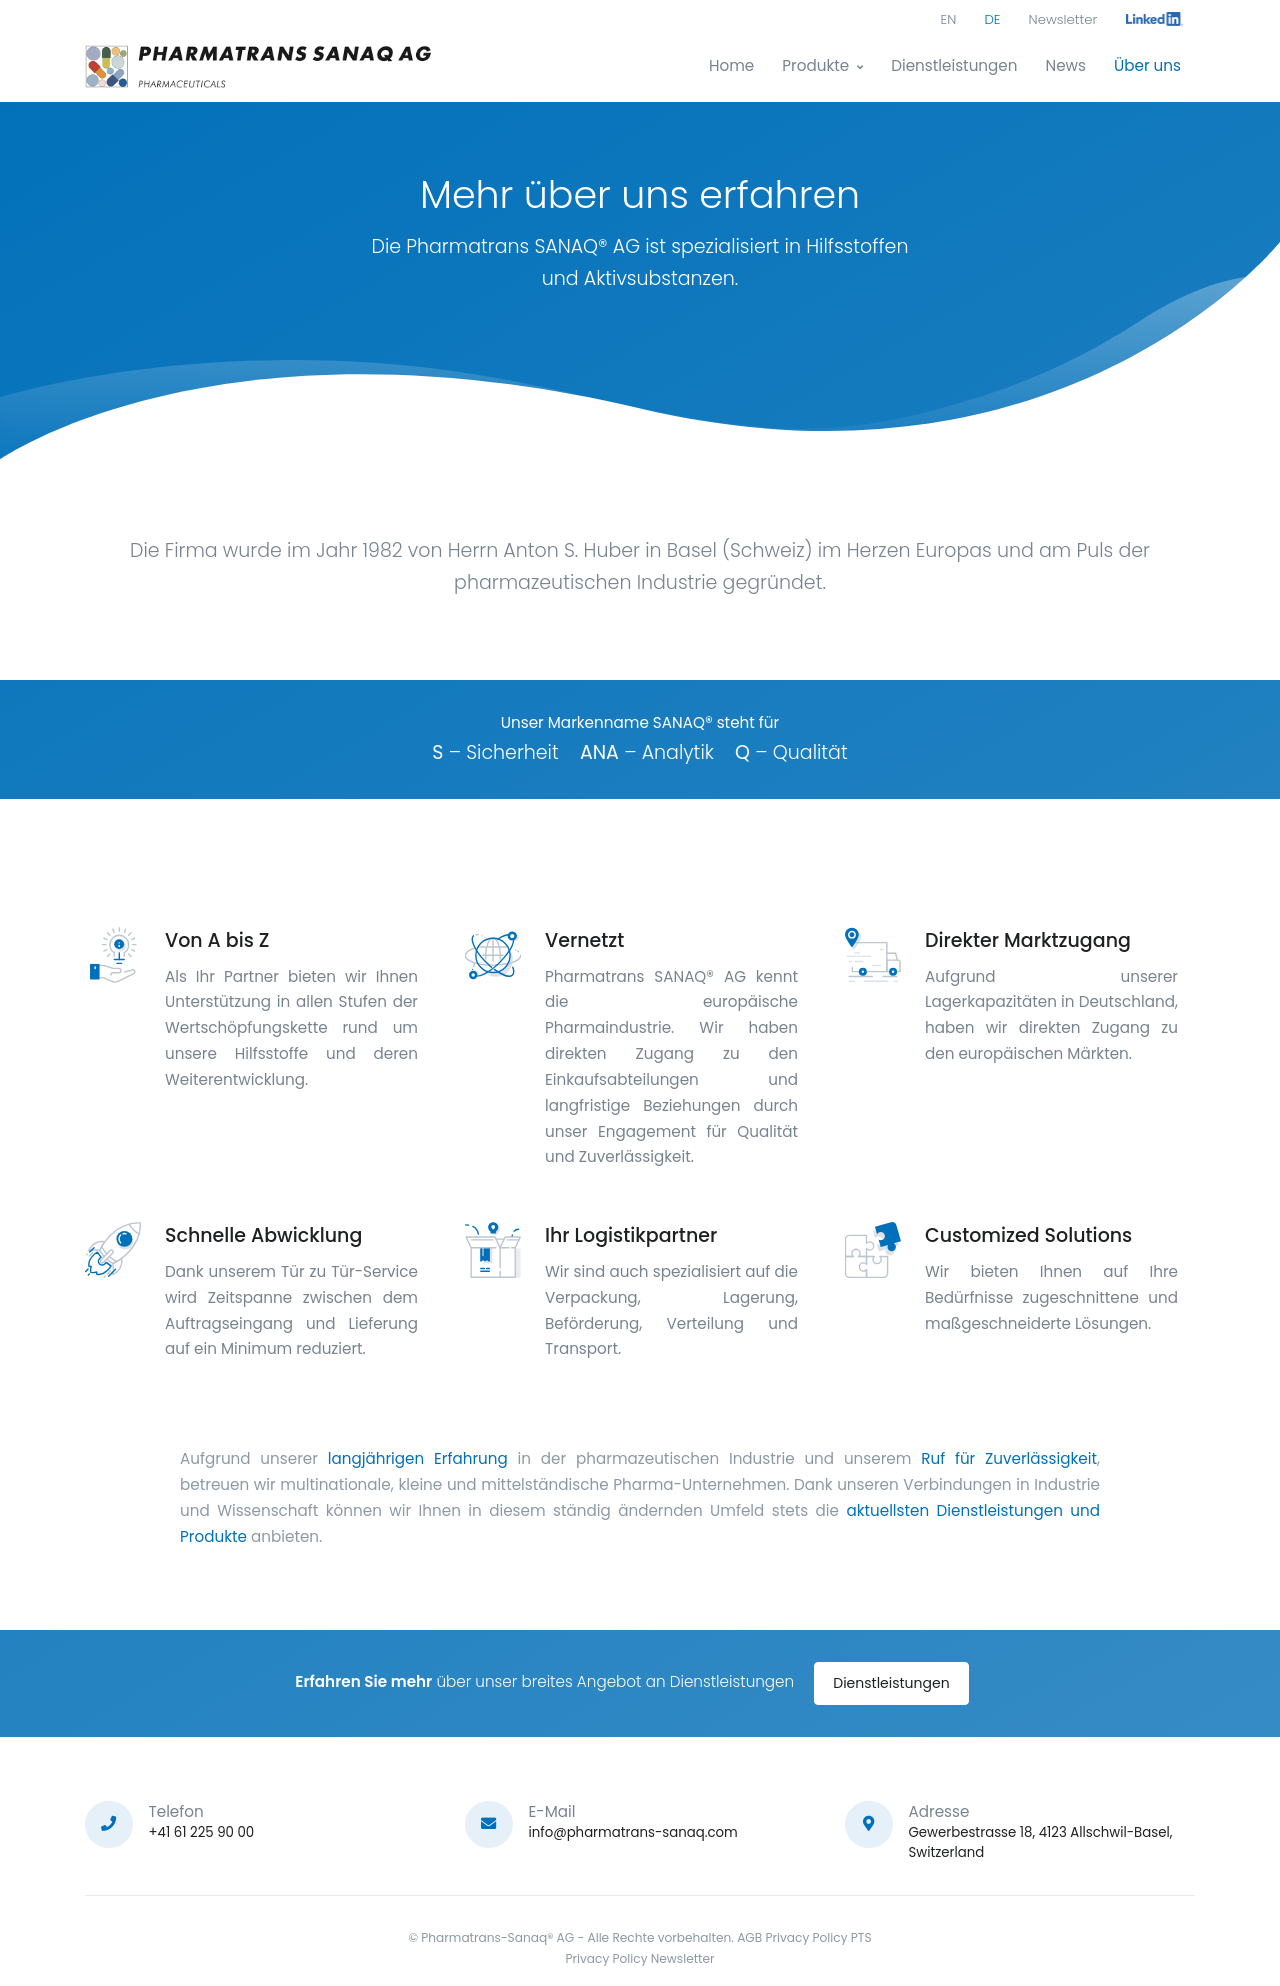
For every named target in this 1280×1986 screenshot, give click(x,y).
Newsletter (1063, 19)
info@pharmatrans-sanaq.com (633, 1832)
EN (949, 19)
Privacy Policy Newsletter (639, 1958)
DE (992, 19)
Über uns (1147, 65)
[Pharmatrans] (260, 66)
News (1065, 65)
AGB (749, 1937)
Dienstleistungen (954, 65)
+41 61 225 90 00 (202, 1832)
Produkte (815, 65)
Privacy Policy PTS (818, 1937)
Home (731, 65)
